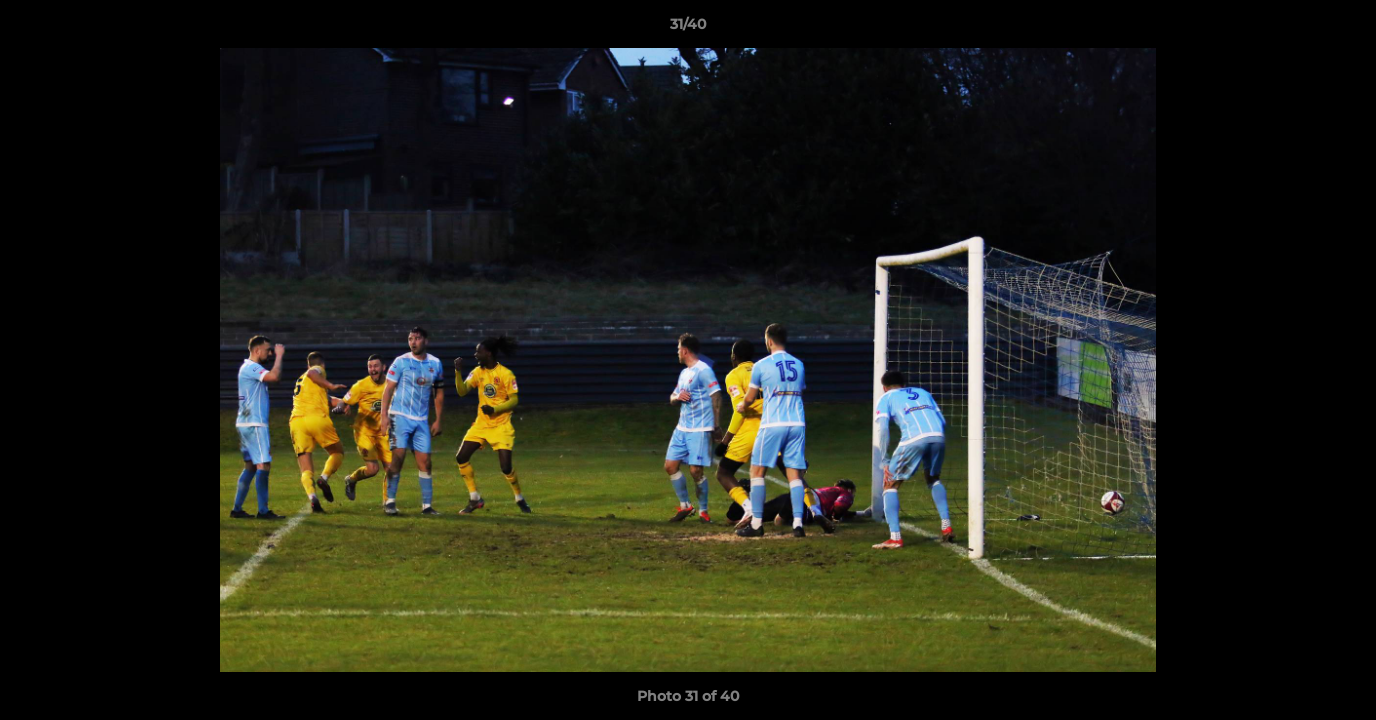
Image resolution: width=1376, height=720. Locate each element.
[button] (1340, 29)
